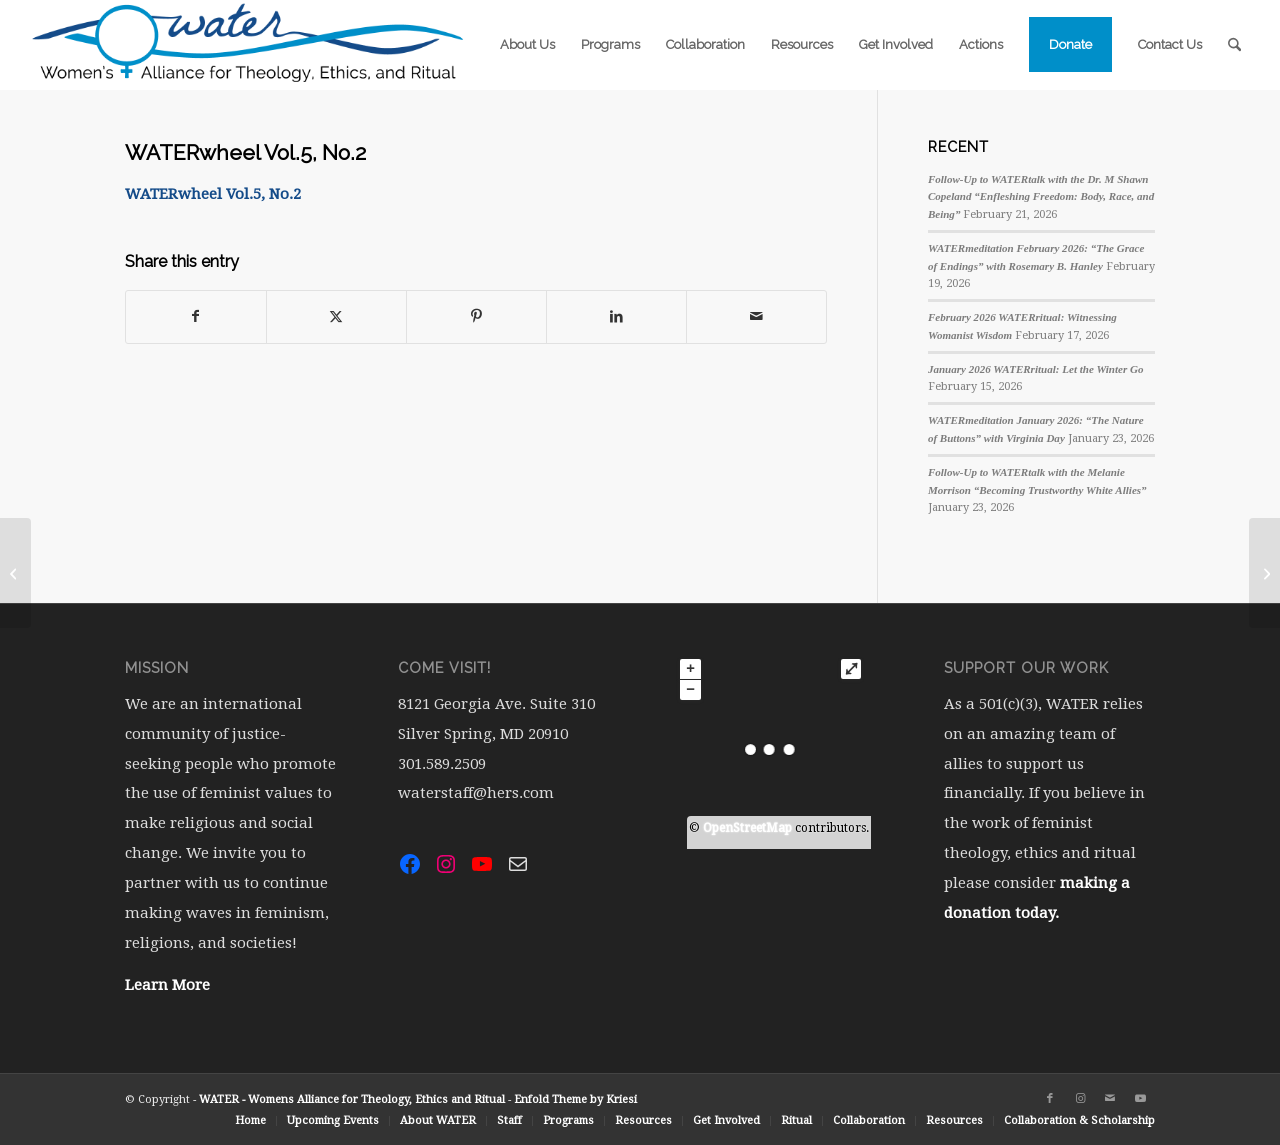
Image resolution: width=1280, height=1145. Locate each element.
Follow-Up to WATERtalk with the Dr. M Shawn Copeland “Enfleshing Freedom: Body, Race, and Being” (1041, 196)
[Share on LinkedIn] (616, 316)
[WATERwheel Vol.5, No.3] (1264, 573)
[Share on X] (336, 316)
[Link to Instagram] (1080, 1099)
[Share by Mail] (756, 316)
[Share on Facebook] (196, 316)
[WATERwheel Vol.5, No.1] (15, 573)
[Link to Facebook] (1050, 1099)
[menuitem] (527, 45)
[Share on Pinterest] (476, 316)
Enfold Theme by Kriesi (575, 1099)
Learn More (167, 985)
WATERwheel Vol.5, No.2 (213, 194)
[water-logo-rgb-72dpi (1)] (249, 45)
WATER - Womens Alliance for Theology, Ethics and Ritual (352, 1099)
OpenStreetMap (747, 828)
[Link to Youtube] (1140, 1099)
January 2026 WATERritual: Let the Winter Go (1036, 369)
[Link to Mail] (1110, 1099)
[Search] (1234, 45)
